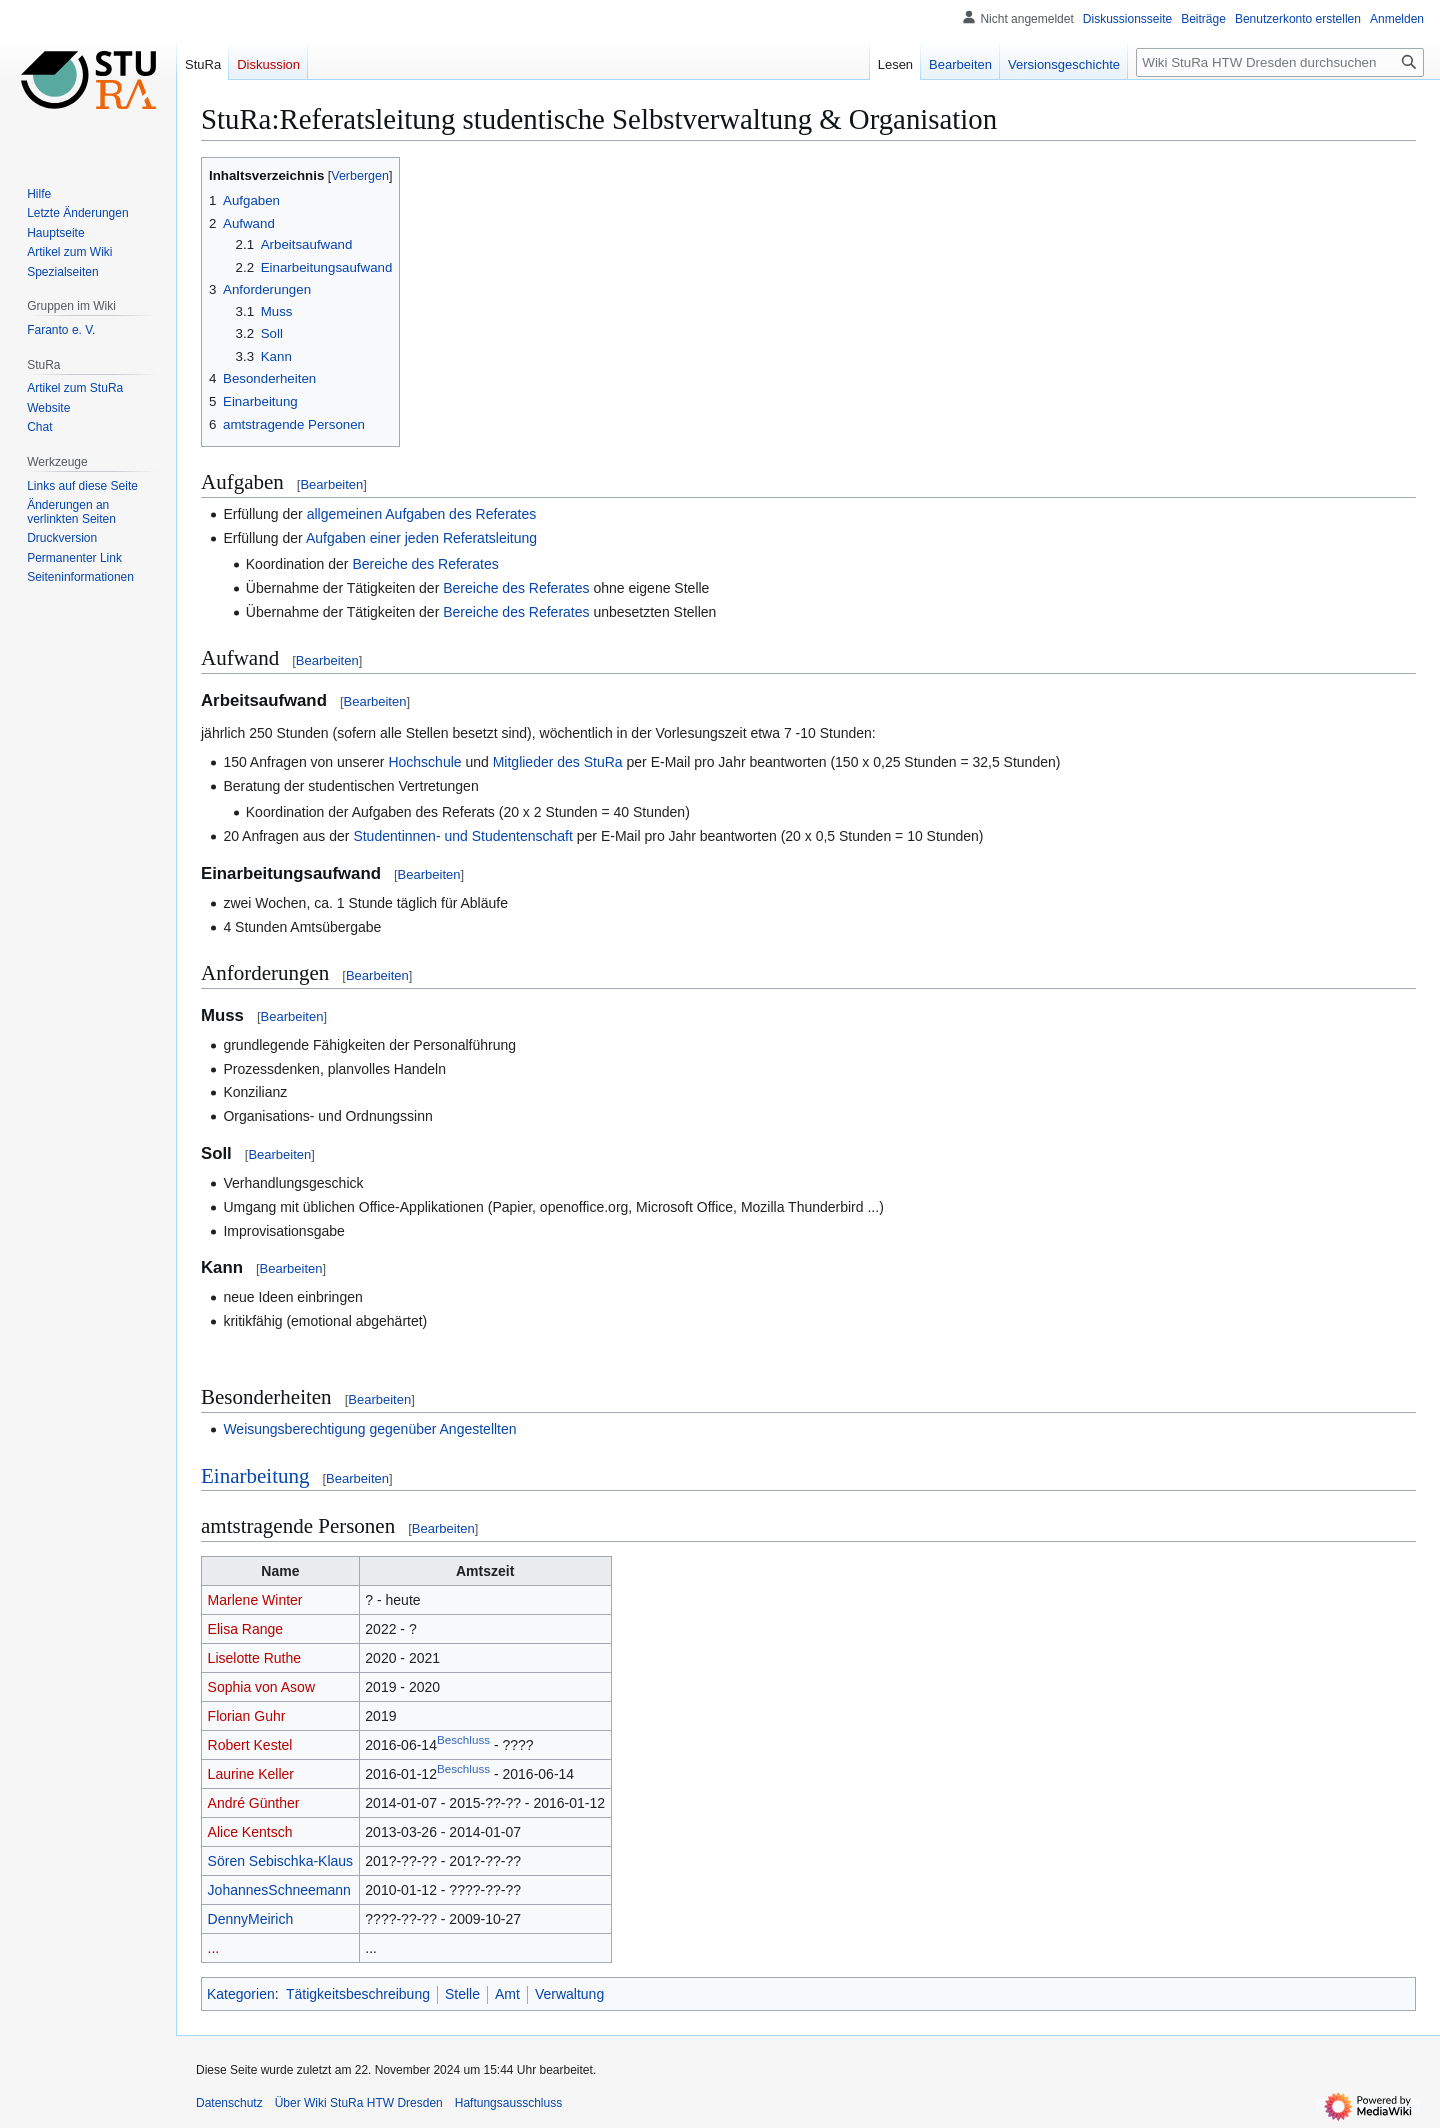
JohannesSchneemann (279, 1890)
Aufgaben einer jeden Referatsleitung (421, 538)
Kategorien (241, 1994)
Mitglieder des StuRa (558, 762)
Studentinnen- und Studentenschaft (463, 836)
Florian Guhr (247, 1716)
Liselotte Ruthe (254, 1658)
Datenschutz (229, 2103)
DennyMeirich (251, 1919)
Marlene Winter (255, 1600)
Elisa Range (246, 1629)
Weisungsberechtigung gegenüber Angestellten (369, 1429)
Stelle (462, 1994)
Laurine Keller (251, 1774)
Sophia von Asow (261, 1687)
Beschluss (463, 1739)
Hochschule (424, 762)
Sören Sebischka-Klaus (281, 1861)
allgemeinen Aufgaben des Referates (422, 514)
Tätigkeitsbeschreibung (358, 1994)
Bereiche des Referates (425, 564)
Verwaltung (569, 1994)
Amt (507, 1994)
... (214, 1948)
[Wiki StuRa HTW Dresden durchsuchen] (1280, 62)
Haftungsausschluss (508, 2103)
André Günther (254, 1803)
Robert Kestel (250, 1745)
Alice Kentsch (250, 1832)
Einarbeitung (255, 1476)
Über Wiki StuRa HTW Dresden (359, 2103)
